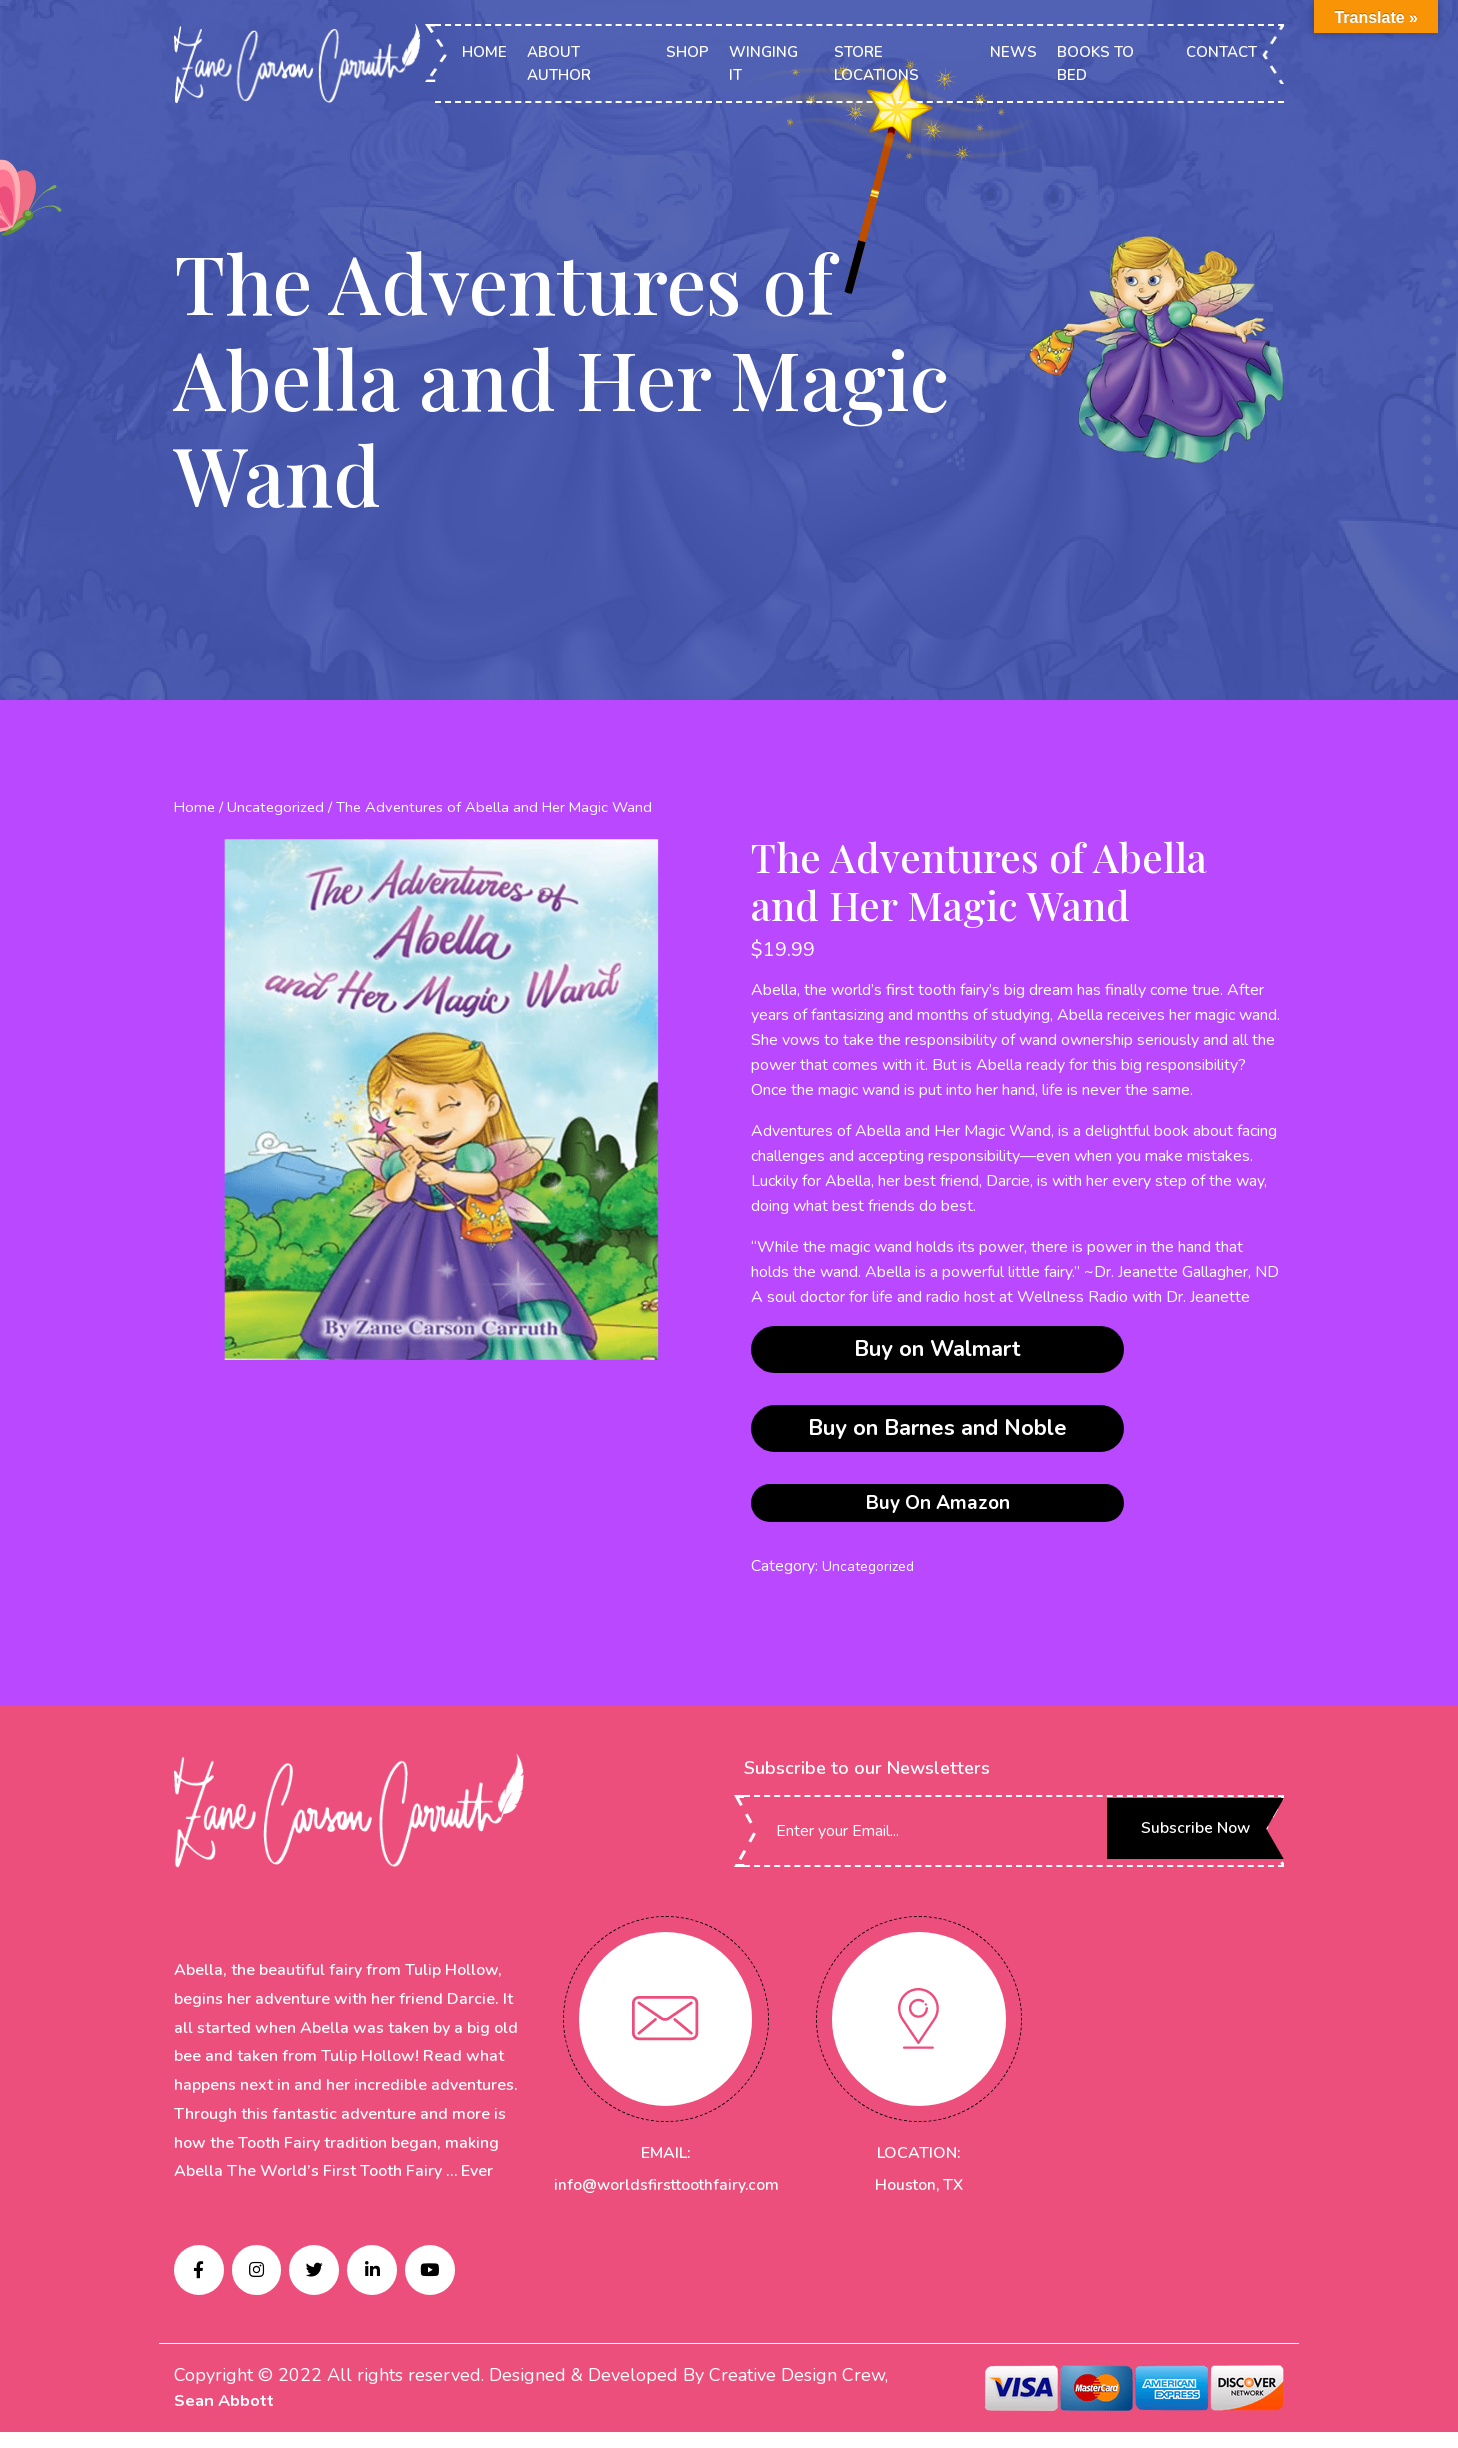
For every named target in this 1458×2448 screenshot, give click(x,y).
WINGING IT (764, 64)
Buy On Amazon (937, 1506)
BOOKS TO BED (1095, 64)
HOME (486, 53)
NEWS (1013, 53)
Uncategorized (274, 807)
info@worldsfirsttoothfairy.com (669, 2191)
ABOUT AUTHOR (561, 64)
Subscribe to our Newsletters (867, 1774)
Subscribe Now (1179, 1837)
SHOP (688, 53)
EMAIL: (666, 2159)
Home (194, 807)
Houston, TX (918, 2191)
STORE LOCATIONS (877, 64)
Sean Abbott (227, 2416)
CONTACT (1221, 53)
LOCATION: (919, 2159)
